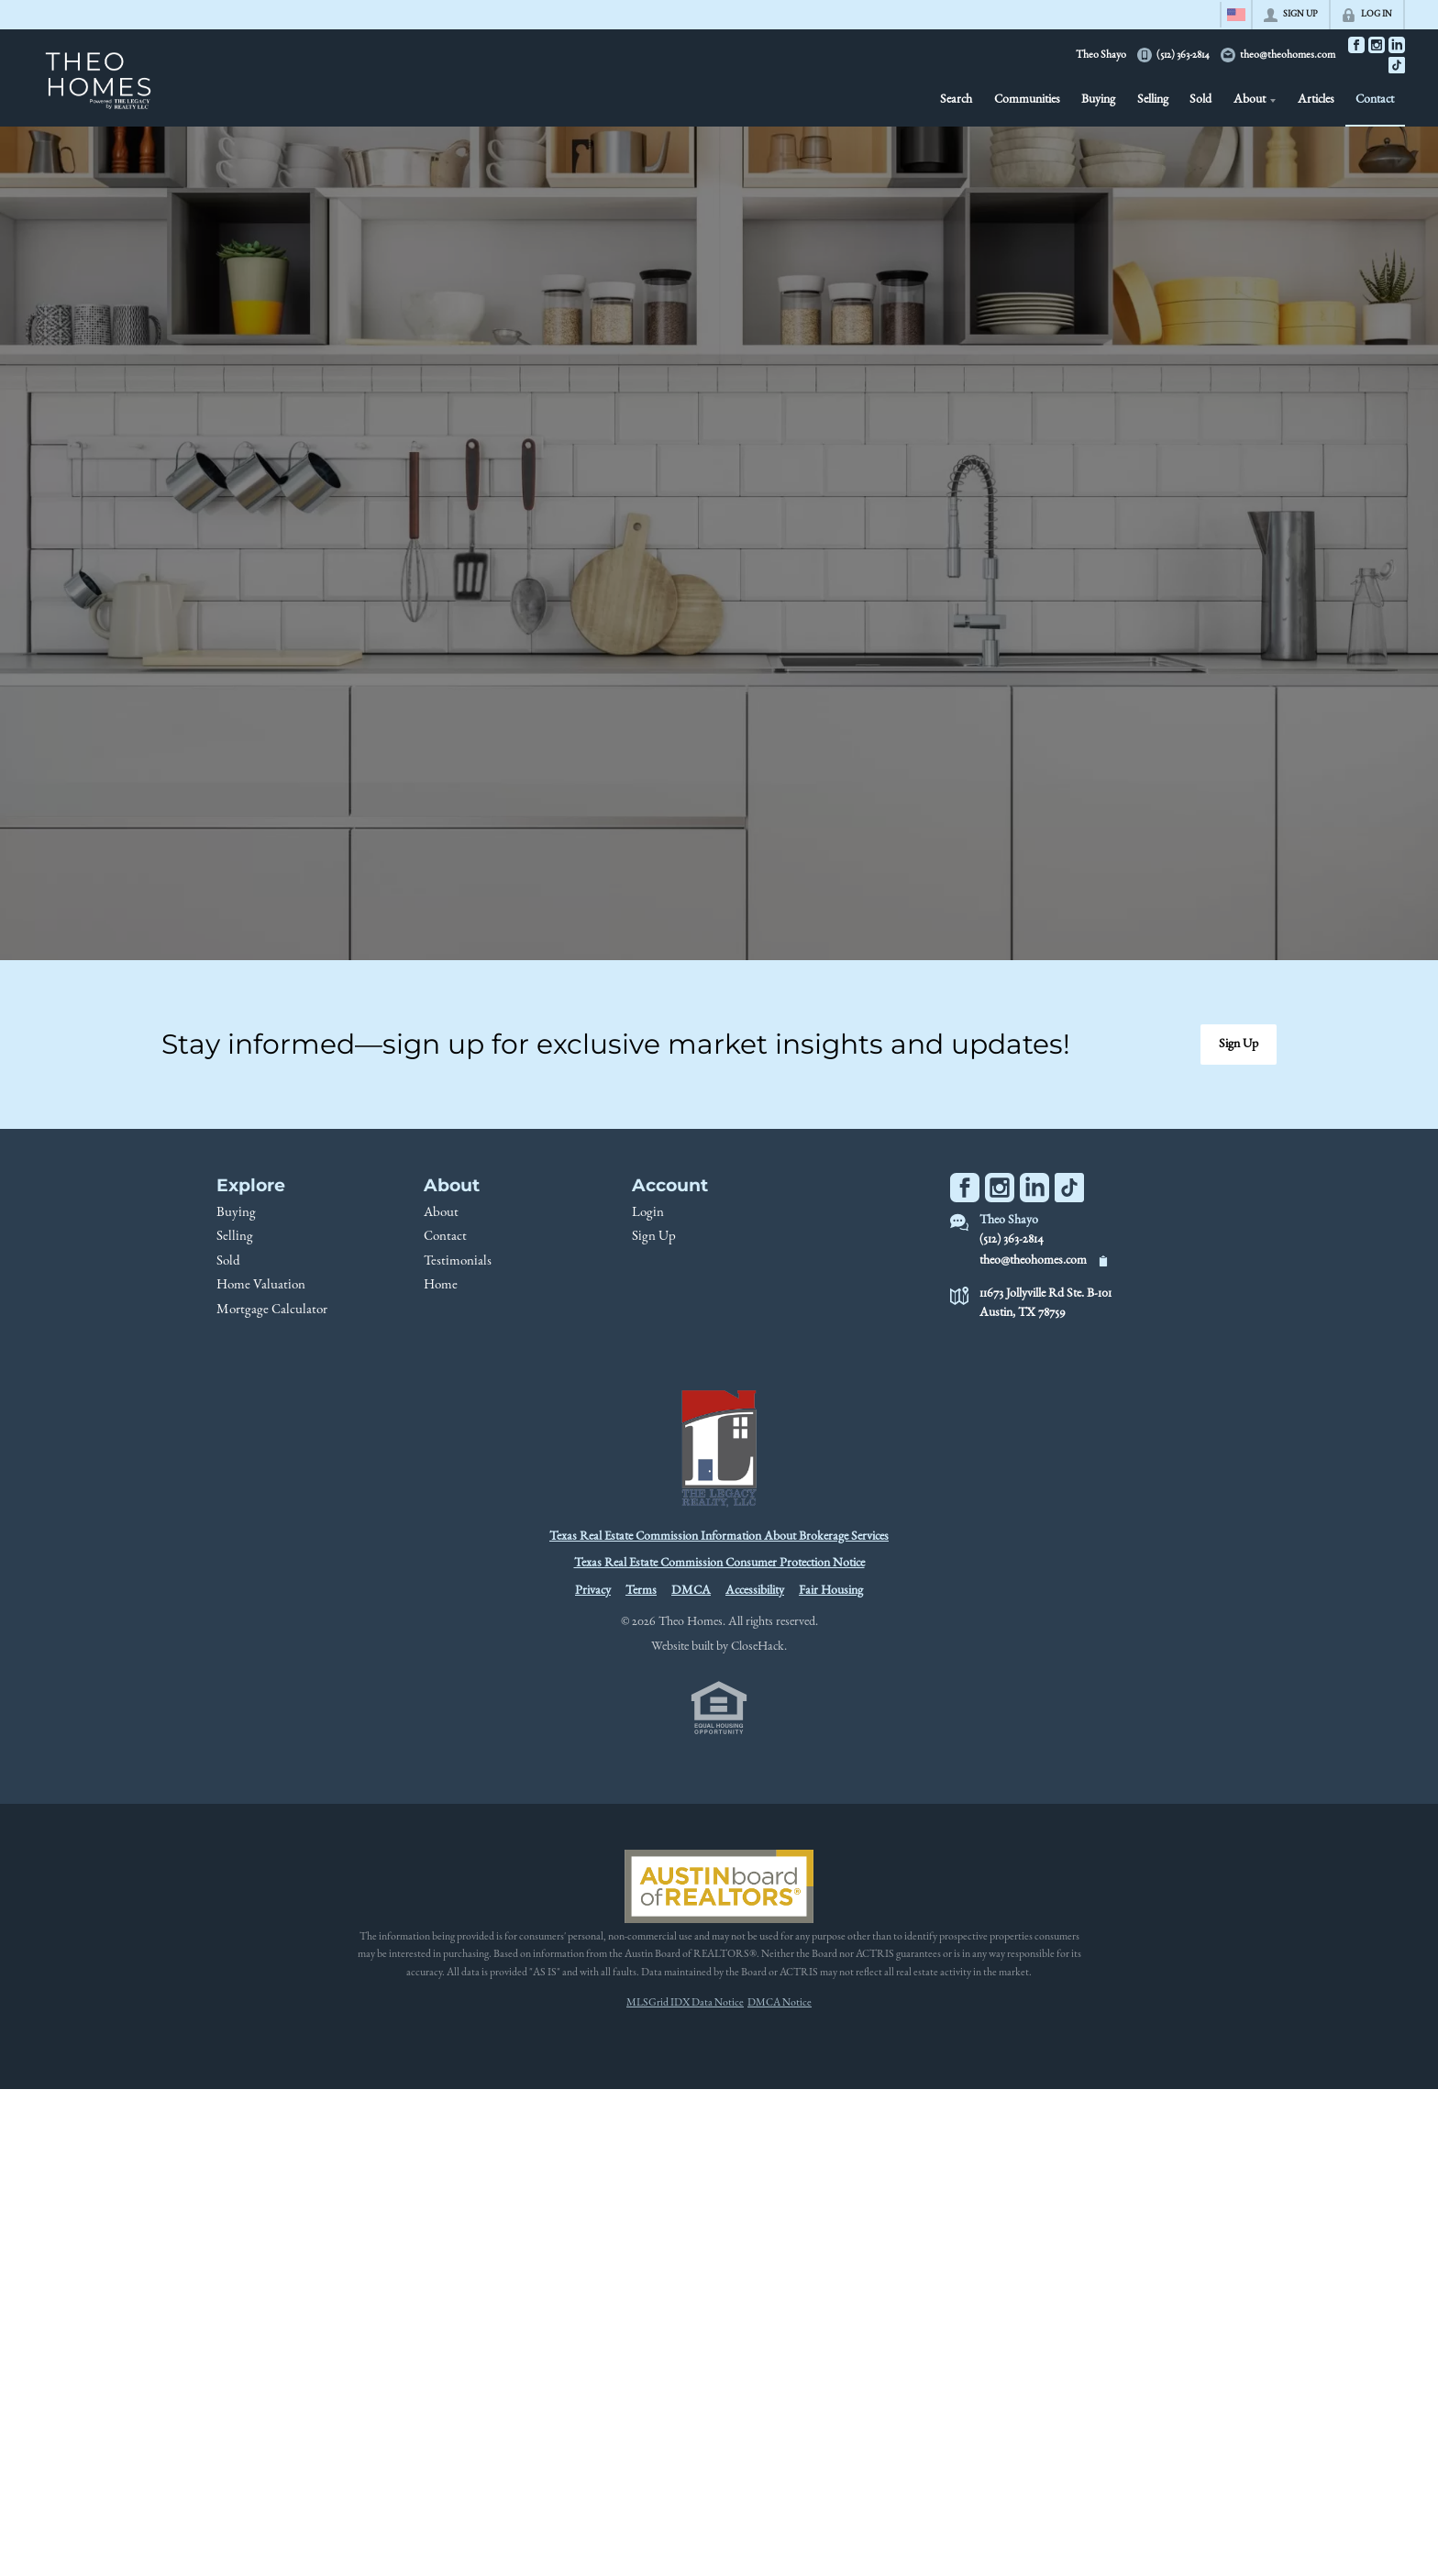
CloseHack (757, 1647)
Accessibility (754, 1591)
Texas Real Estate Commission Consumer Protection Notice (719, 1563)
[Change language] (1236, 15)
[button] (1238, 1044)
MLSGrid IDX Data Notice (685, 2002)
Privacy (593, 1591)
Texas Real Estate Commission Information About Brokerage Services (719, 1537)
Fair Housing (831, 1591)
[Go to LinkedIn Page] (1396, 45)
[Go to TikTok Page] (1396, 65)
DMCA (691, 1591)
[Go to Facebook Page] (1356, 45)
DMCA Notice (779, 2002)
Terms (641, 1591)
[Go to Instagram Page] (1376, 45)
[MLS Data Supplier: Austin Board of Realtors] (718, 1886)
